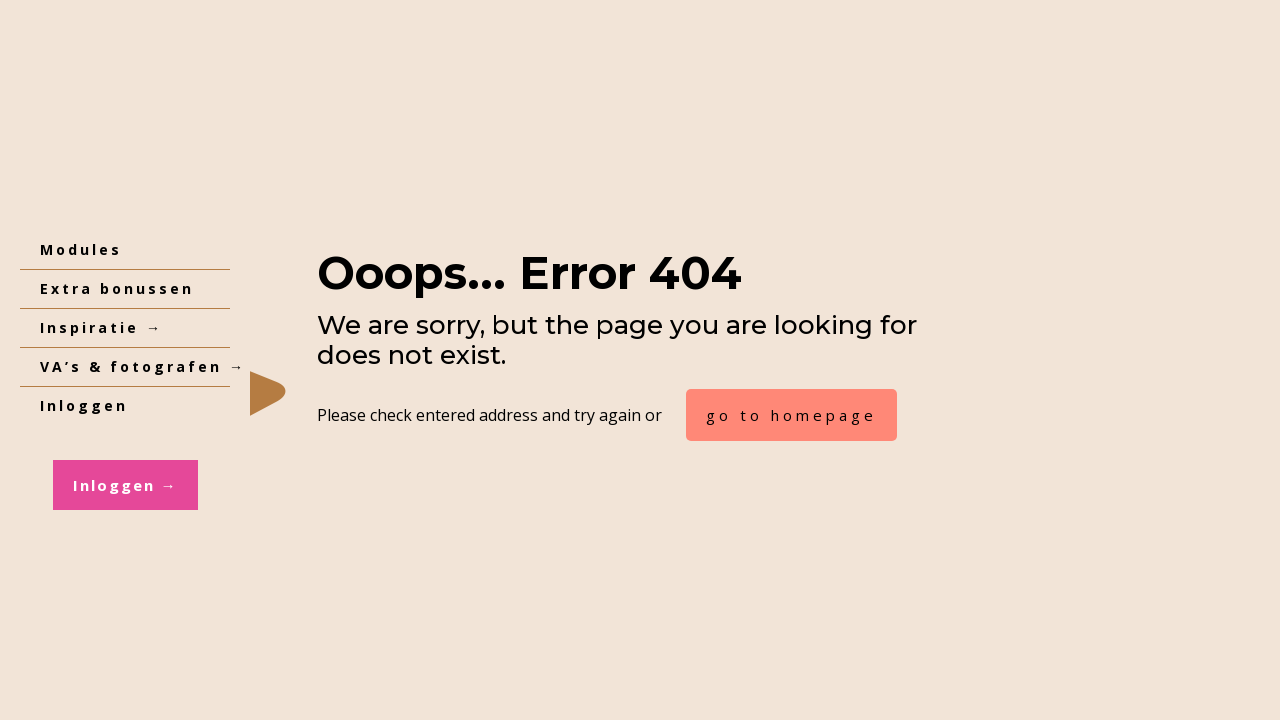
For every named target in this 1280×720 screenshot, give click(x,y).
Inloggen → (125, 485)
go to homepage (791, 415)
